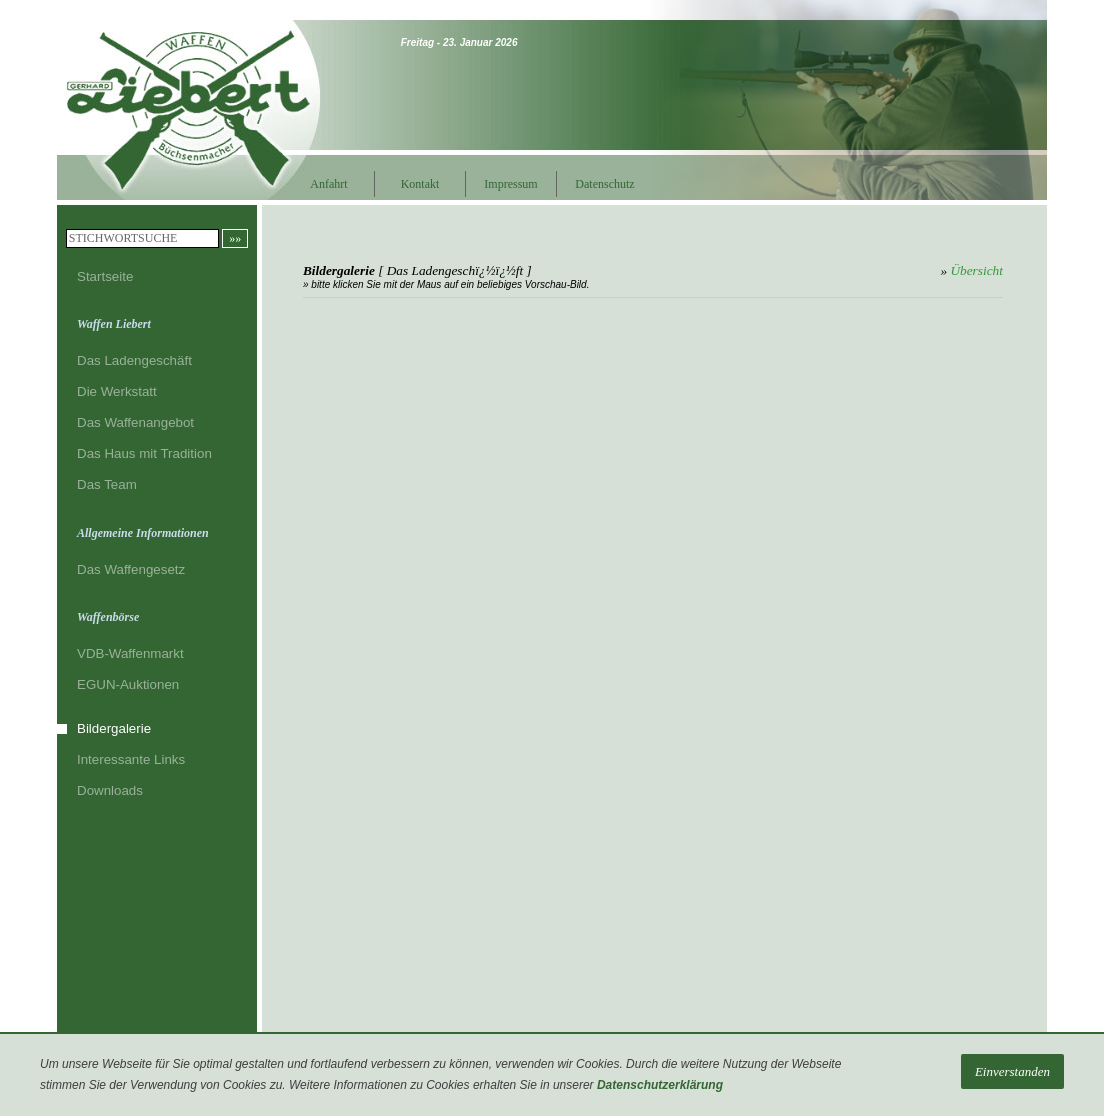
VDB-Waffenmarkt (130, 653)
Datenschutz (601, 184)
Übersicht (976, 270)
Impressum (510, 184)
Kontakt (420, 184)
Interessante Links (131, 759)
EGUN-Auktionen (128, 684)
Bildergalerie (114, 728)
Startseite (105, 276)
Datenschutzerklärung (660, 1085)
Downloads (110, 790)
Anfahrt (328, 184)
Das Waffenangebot (135, 422)
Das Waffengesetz (131, 569)
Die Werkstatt (117, 391)
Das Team (107, 484)
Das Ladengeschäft (134, 360)
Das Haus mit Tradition (144, 453)
